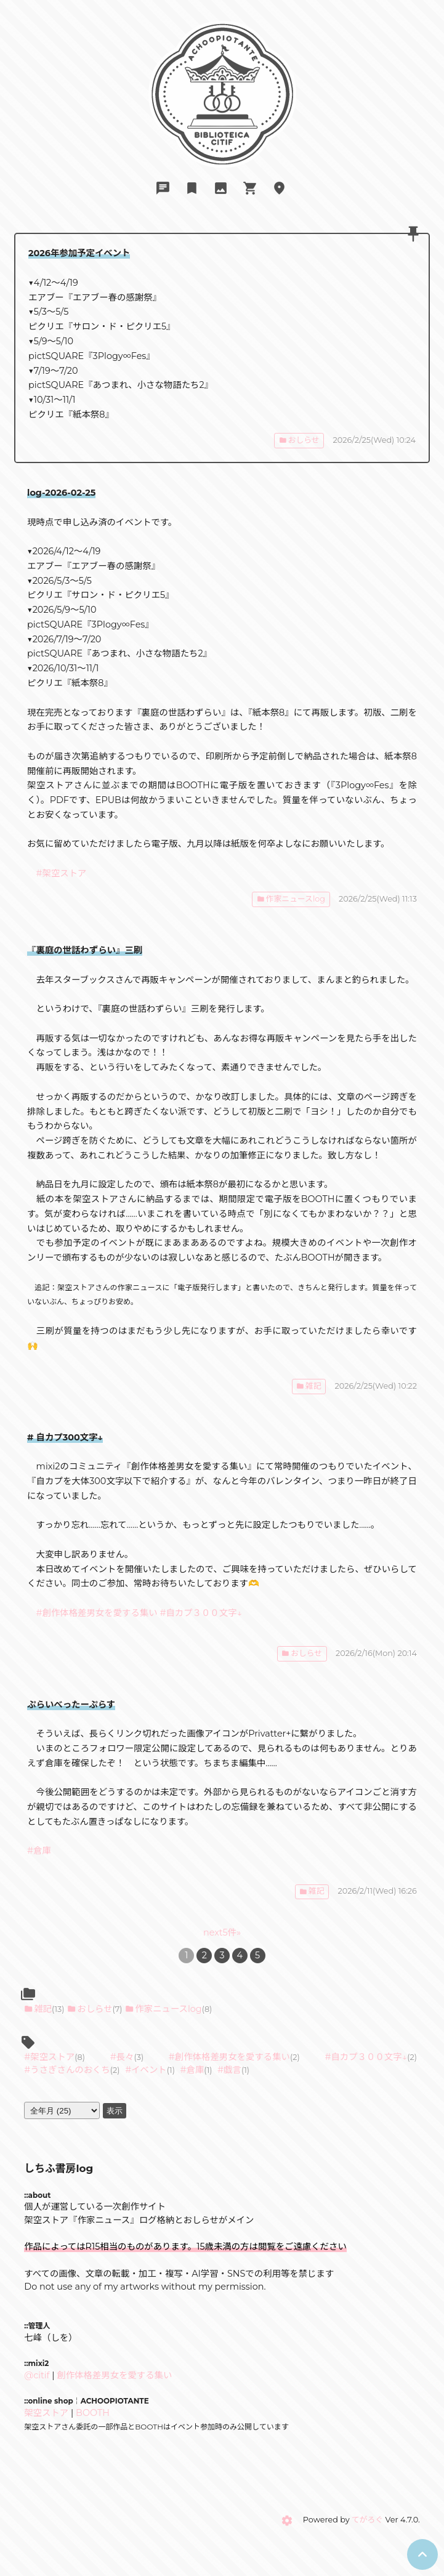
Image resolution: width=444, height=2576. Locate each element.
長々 (125, 2056)
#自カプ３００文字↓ (200, 1612)
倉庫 (195, 2069)
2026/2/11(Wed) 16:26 (377, 1891)
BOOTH (93, 2412)
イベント (149, 2069)
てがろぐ (367, 2520)
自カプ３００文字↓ (369, 2056)
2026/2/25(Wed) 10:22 (376, 1386)
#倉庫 (39, 1850)
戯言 (232, 2069)
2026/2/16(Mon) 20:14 (376, 1653)
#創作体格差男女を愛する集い (97, 1612)
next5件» (222, 1932)
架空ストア (52, 2056)
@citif (36, 2375)
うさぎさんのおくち (70, 2069)
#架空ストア (61, 873)
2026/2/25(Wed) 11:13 (378, 898)
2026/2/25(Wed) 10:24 (374, 440)
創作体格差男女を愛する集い (232, 2056)
